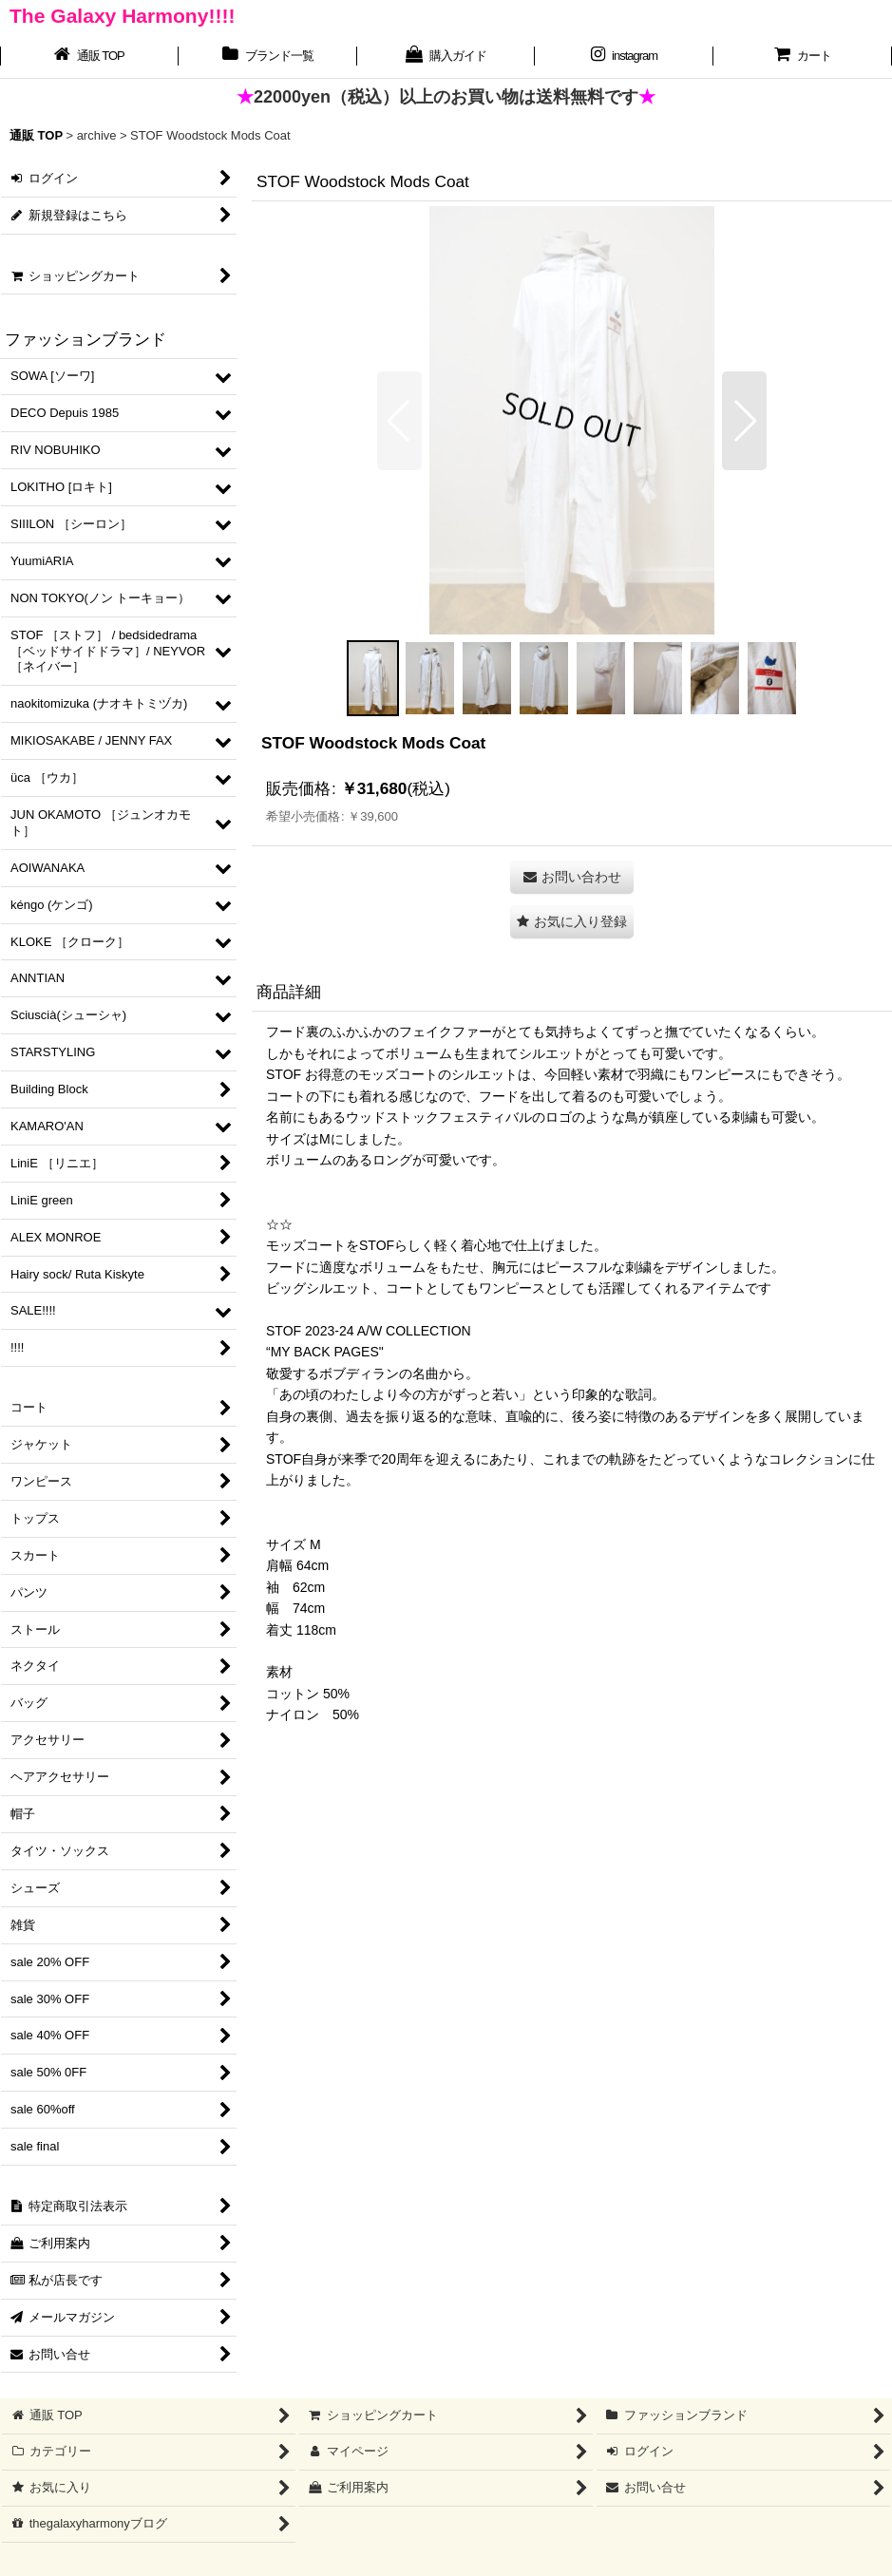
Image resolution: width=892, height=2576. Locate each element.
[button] (399, 420)
